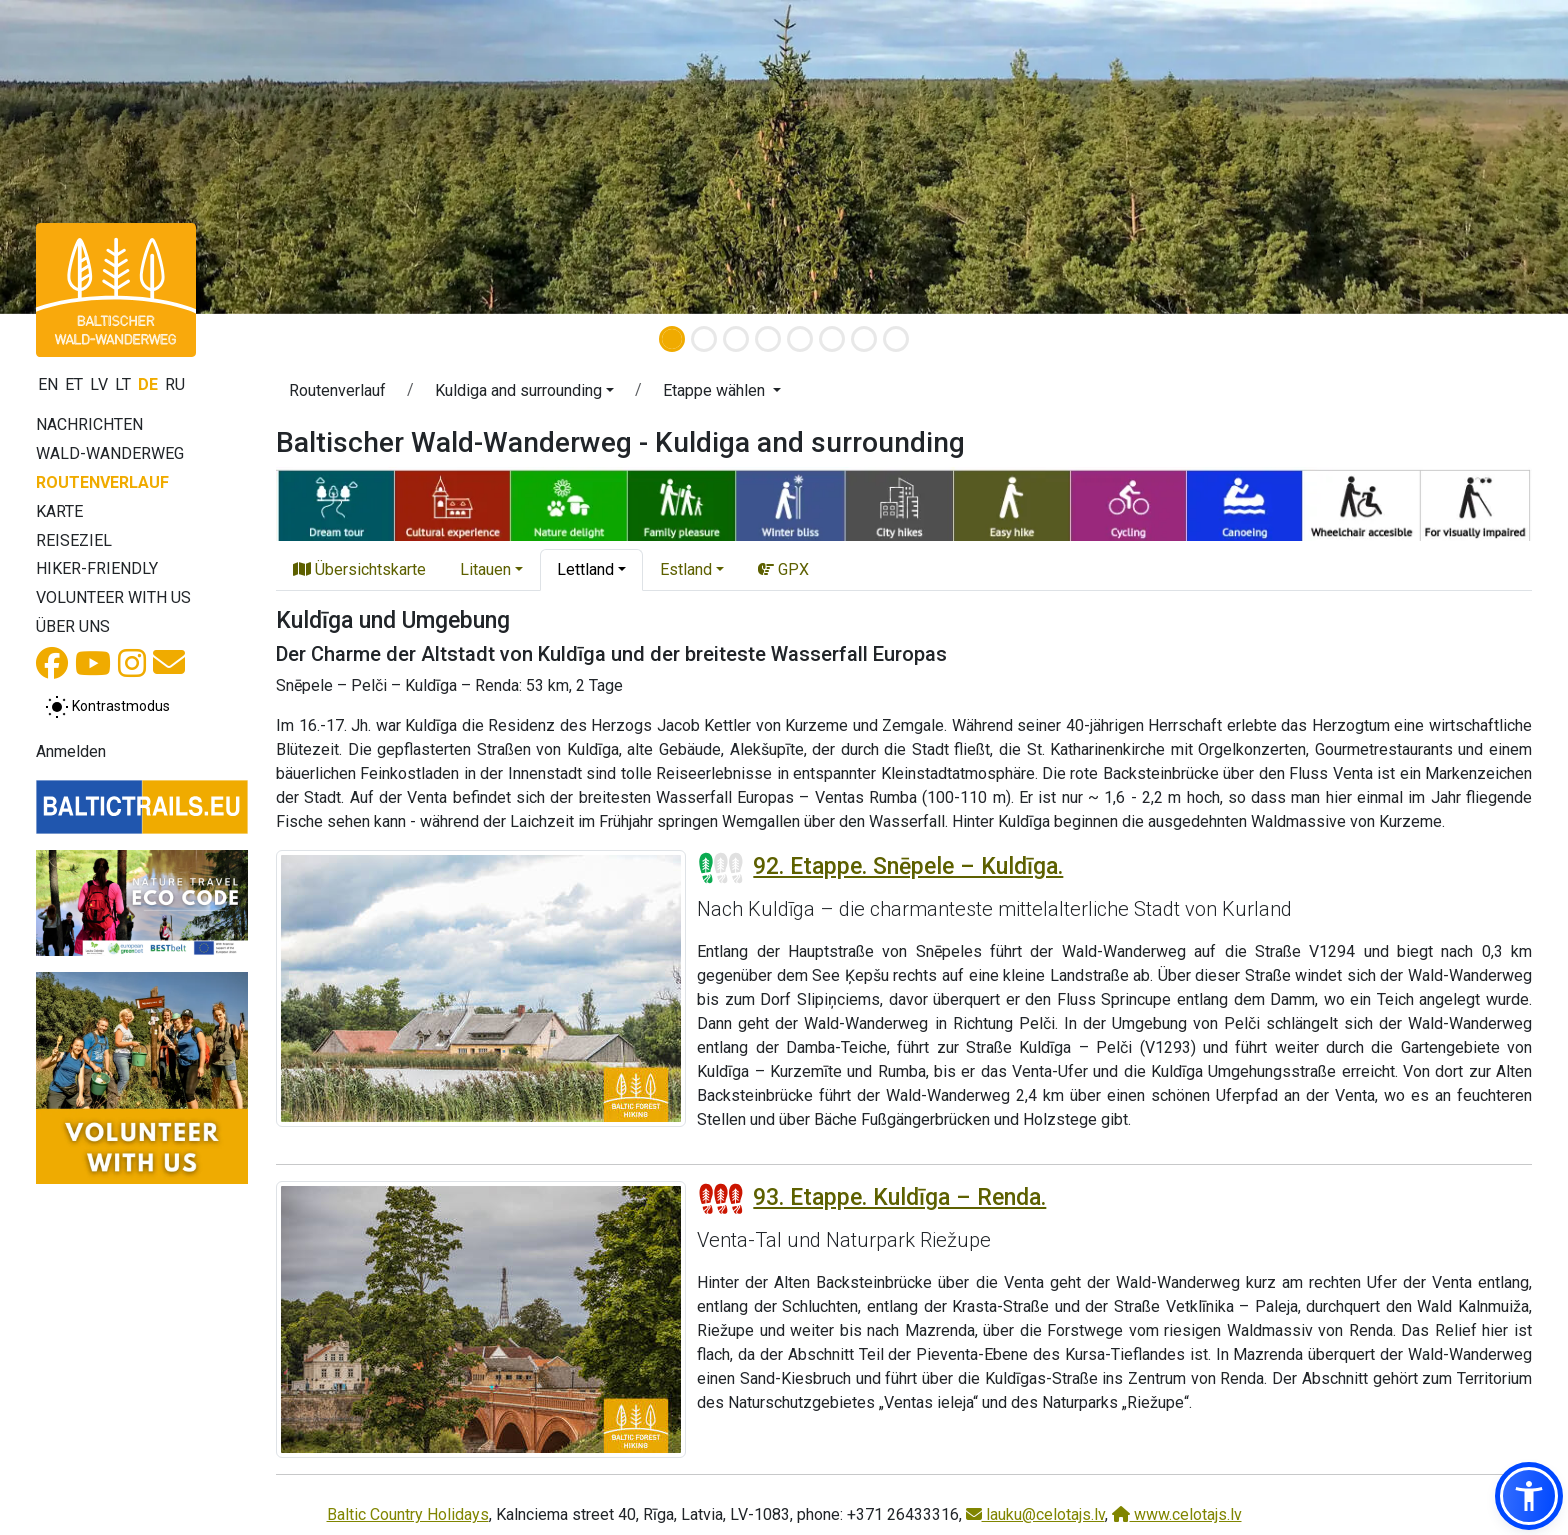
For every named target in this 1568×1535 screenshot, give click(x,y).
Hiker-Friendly (97, 568)
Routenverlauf (102, 482)
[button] (524, 394)
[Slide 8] (896, 339)
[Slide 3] (736, 339)
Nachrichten (89, 424)
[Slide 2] (704, 339)
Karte (59, 511)
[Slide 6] (832, 339)
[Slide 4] (768, 339)
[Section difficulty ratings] (721, 868)
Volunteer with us (113, 597)
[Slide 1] (672, 339)
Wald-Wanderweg (110, 453)
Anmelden (71, 751)
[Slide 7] (864, 339)
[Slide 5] (800, 339)
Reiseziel (74, 540)
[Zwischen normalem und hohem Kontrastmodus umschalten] (107, 707)
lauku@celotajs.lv (1035, 1514)
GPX (783, 569)
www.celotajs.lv (1177, 1514)
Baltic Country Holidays (408, 1514)
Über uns (73, 626)
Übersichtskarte (359, 569)
